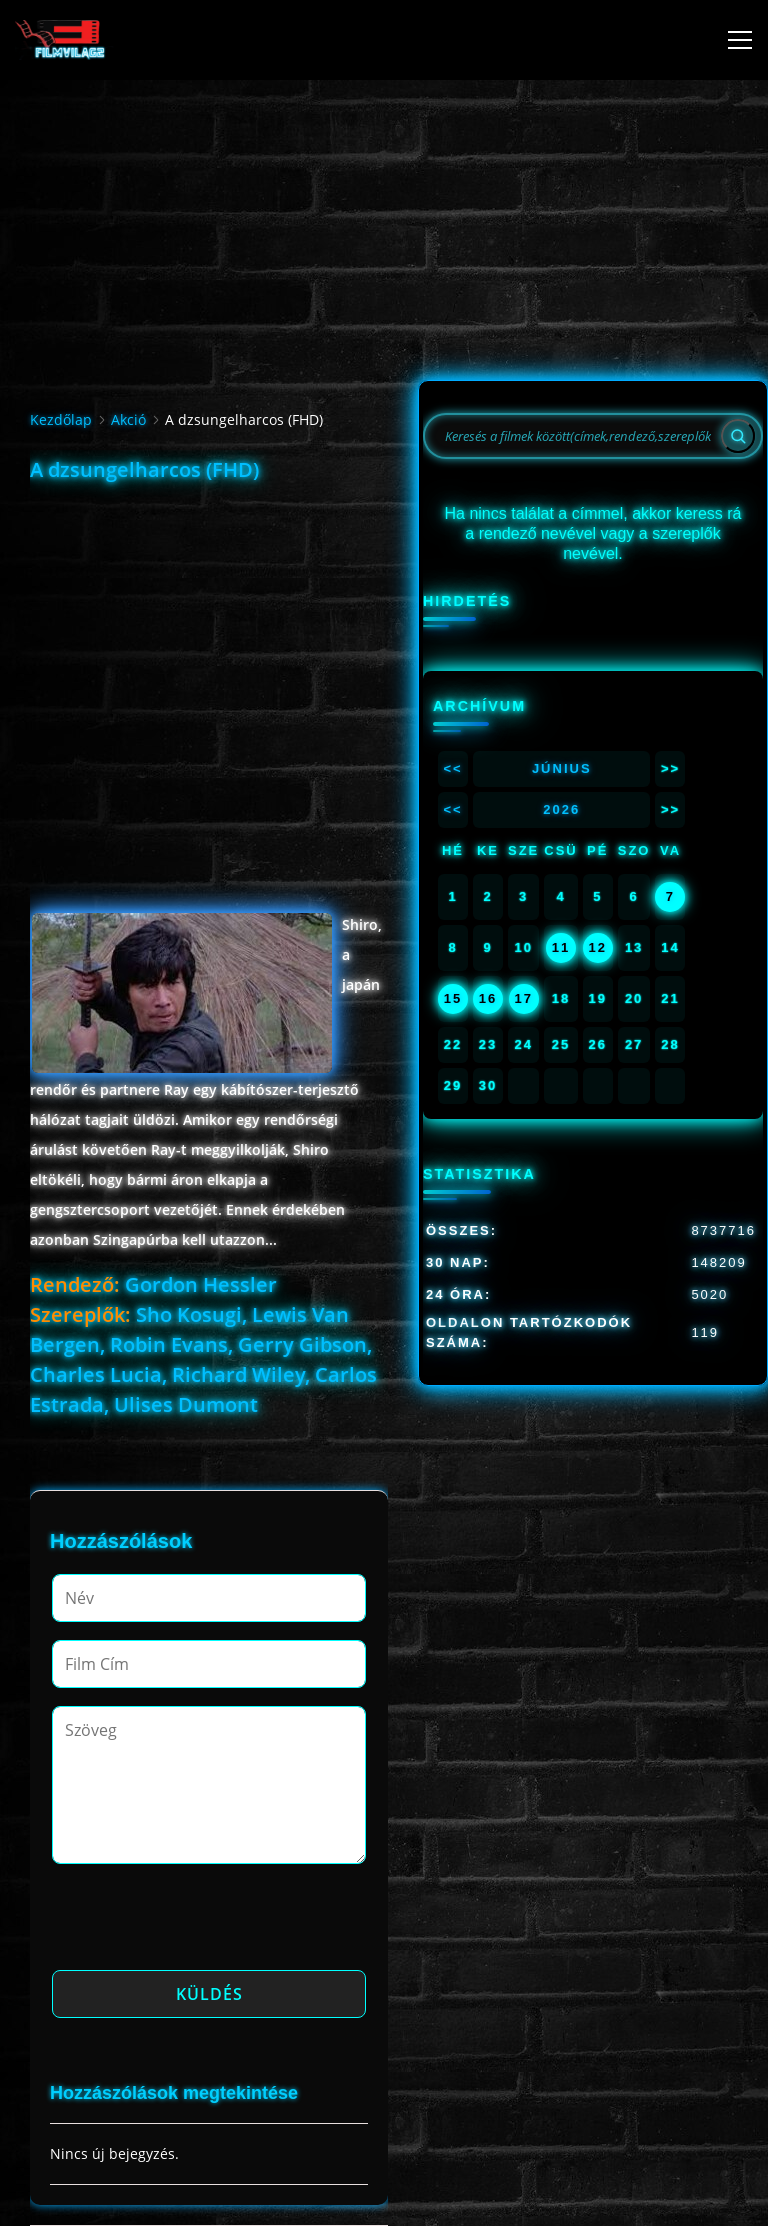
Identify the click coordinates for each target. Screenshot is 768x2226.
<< (452, 768)
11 (561, 947)
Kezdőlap (61, 419)
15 (453, 998)
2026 (561, 809)
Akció (128, 419)
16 (488, 998)
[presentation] (204, 1923)
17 (523, 998)
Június (562, 768)
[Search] (738, 436)
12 (598, 947)
